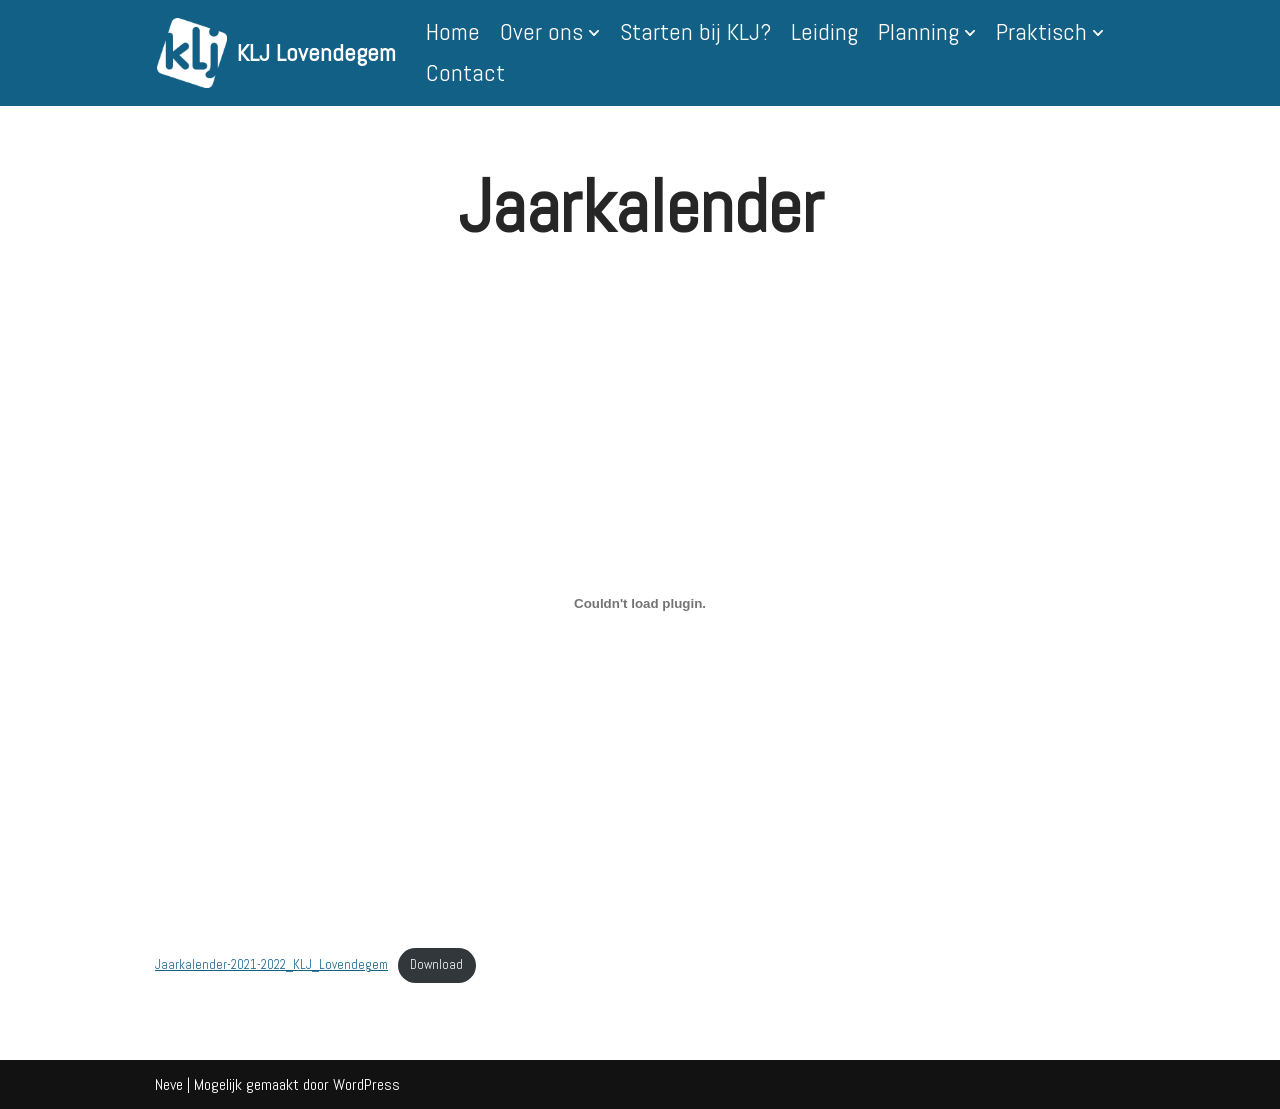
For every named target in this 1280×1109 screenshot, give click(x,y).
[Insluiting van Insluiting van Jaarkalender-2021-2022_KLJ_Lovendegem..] (640, 604)
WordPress (366, 1084)
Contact (465, 72)
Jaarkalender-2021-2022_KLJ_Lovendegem (271, 964)
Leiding (824, 31)
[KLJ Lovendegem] (276, 53)
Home (453, 31)
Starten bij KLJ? (695, 31)
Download (436, 964)
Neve (169, 1084)
